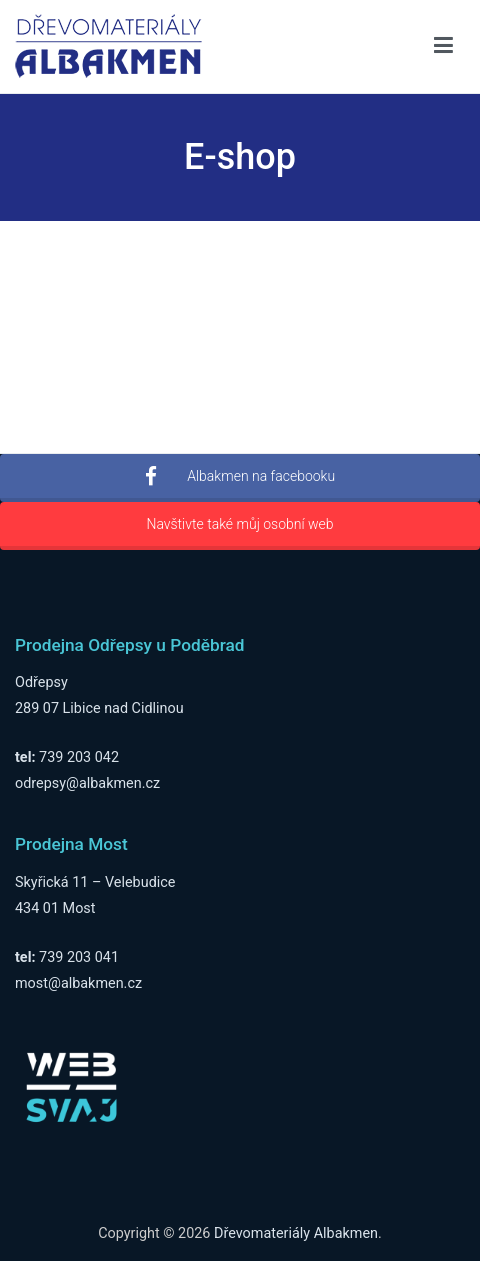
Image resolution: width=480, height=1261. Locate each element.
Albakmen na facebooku (240, 476)
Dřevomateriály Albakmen (296, 1233)
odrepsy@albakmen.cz (87, 783)
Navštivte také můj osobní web (239, 524)
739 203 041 (79, 957)
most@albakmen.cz (78, 983)
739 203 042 (79, 757)
